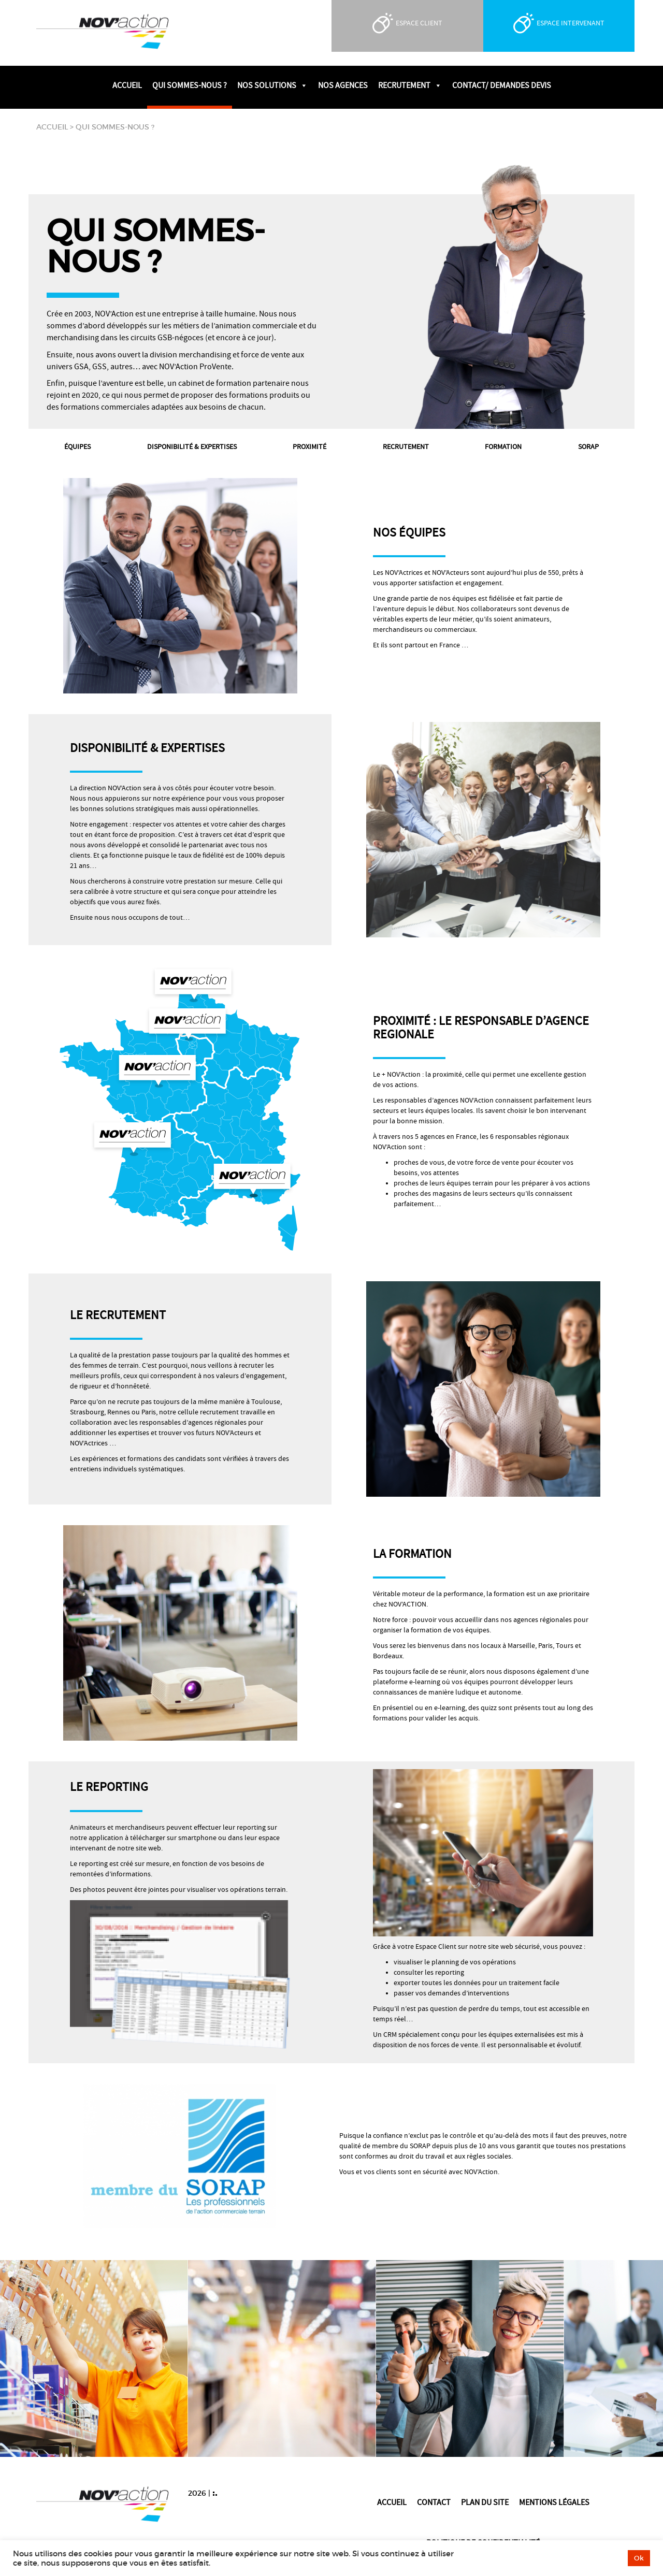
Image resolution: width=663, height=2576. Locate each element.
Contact (434, 2502)
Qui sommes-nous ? (189, 85)
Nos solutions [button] (272, 85)
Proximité (309, 447)
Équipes (77, 447)
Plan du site (485, 2502)
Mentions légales (554, 2502)
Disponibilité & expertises (192, 447)
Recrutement (406, 447)
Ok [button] (639, 2558)
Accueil (127, 85)
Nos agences (343, 85)
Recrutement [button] (410, 85)
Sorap (588, 447)
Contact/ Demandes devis (501, 85)
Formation (503, 447)
